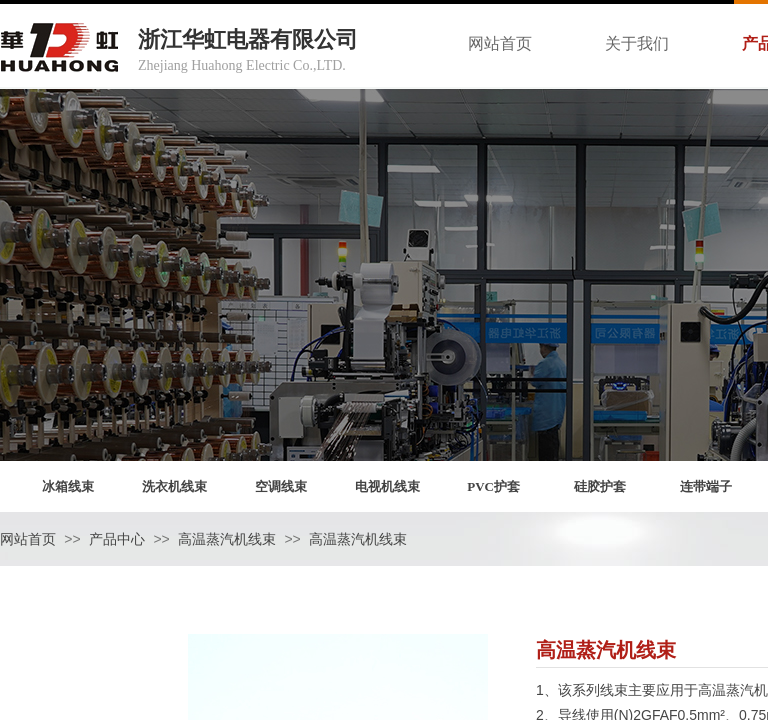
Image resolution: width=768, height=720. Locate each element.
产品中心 (117, 539)
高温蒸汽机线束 (227, 539)
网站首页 (28, 539)
